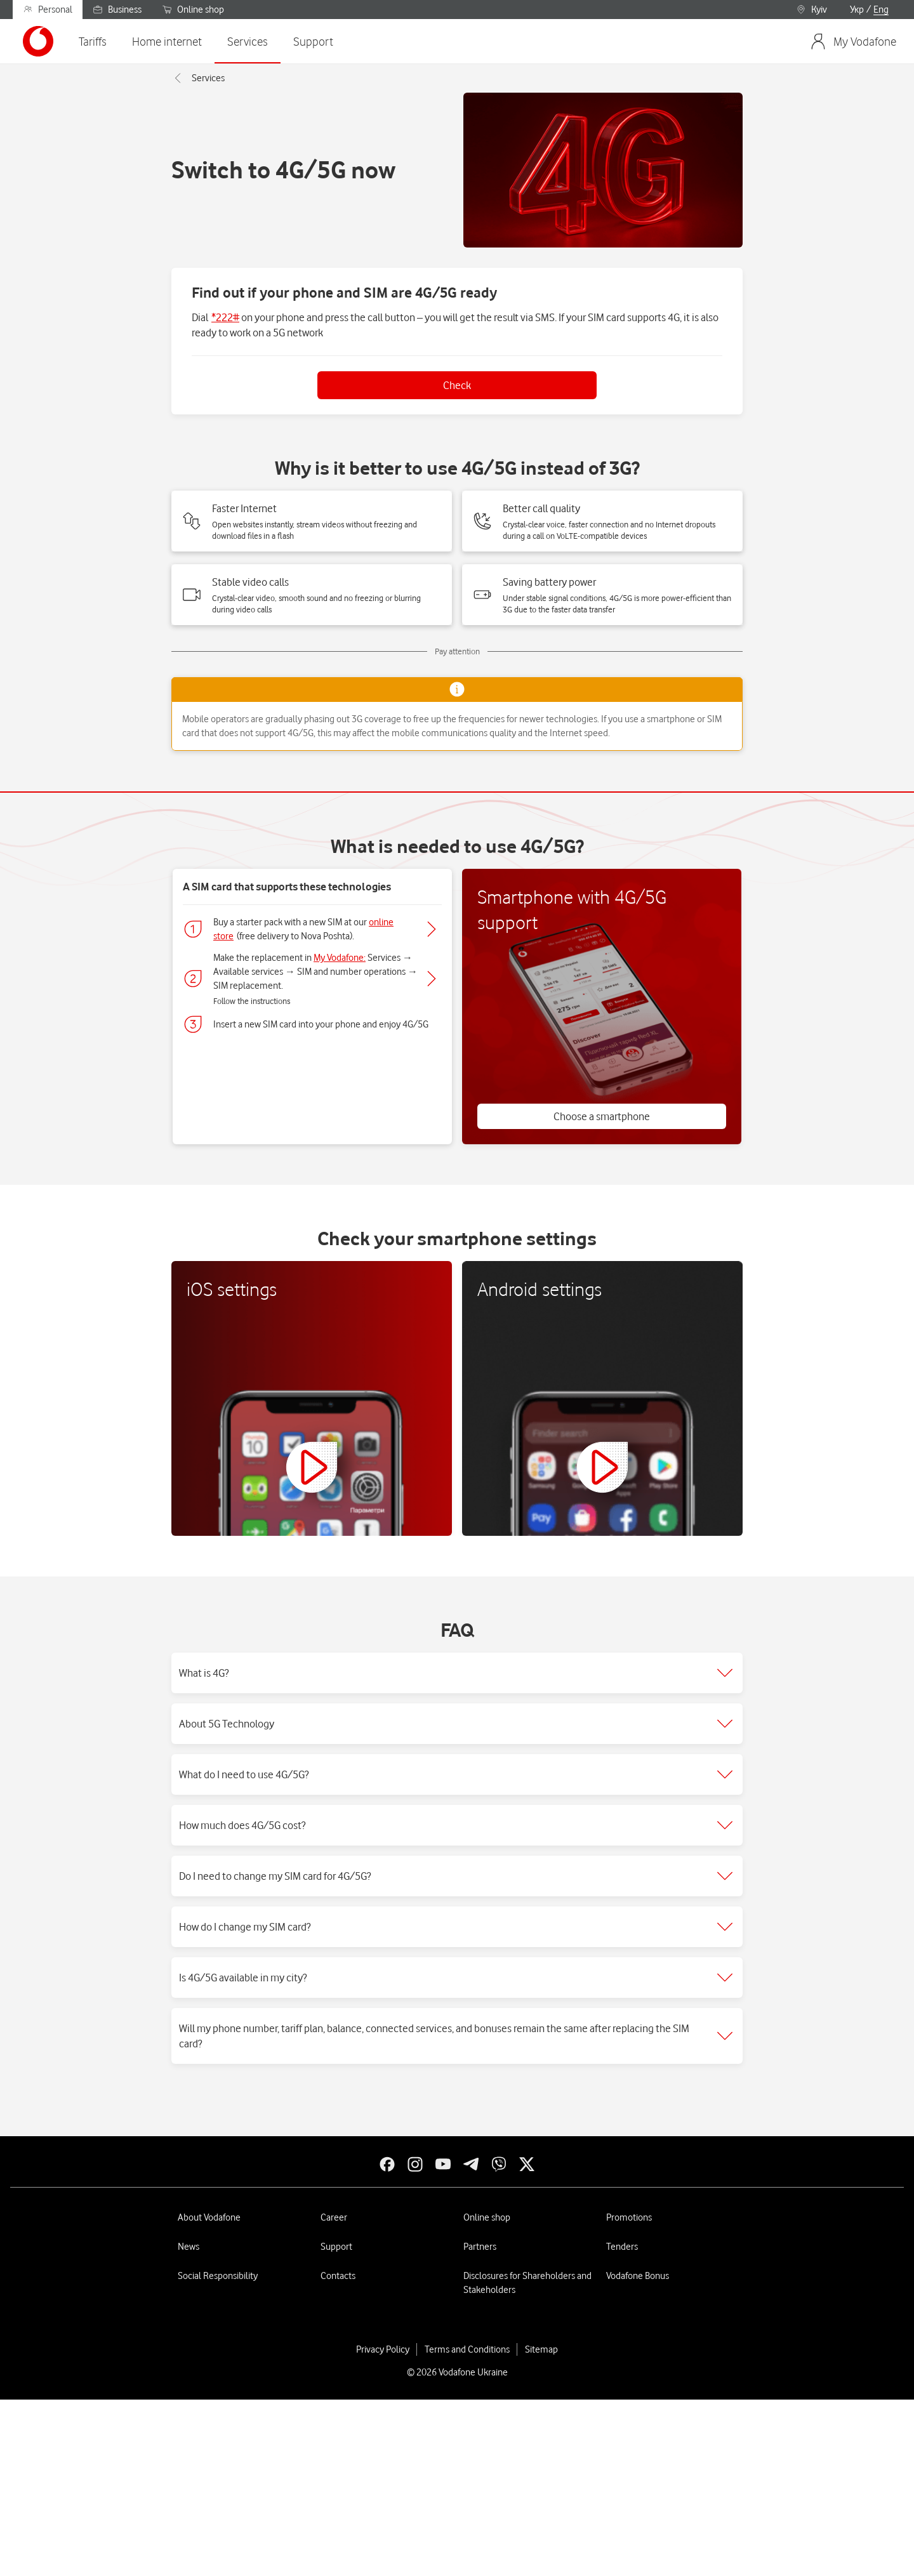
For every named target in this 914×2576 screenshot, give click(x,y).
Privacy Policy (382, 2349)
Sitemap (541, 2349)
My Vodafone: (340, 957)
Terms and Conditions (467, 2349)
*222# (225, 317)
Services (198, 78)
